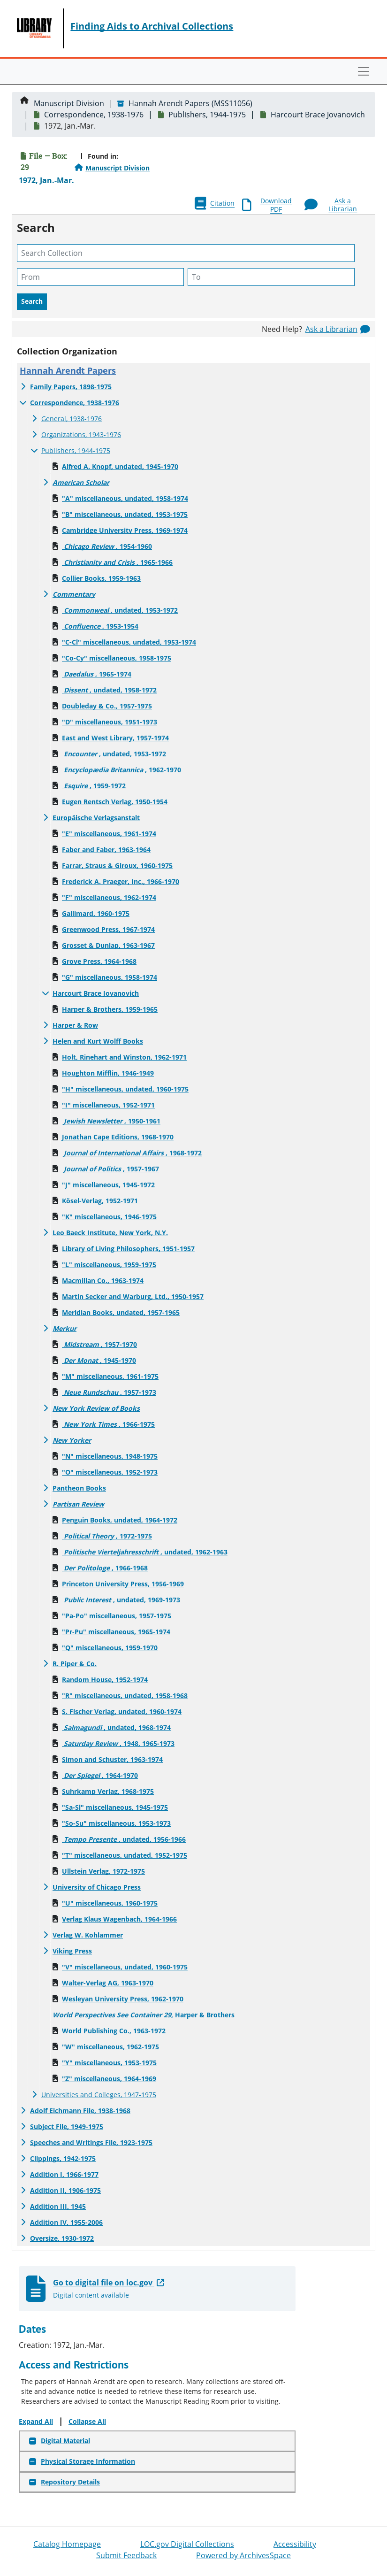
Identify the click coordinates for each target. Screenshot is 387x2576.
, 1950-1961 (111, 1120)
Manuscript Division (69, 103)
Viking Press (72, 1950)
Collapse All (87, 2421)
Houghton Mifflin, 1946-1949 (108, 1073)
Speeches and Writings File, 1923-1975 (91, 2142)
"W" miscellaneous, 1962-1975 (110, 2046)
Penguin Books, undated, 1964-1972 (119, 1519)
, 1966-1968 (105, 1567)
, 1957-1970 (99, 1344)
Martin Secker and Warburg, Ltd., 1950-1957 (133, 1296)
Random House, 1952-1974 (105, 1679)
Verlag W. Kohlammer (88, 1934)
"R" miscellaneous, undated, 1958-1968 (125, 1695)
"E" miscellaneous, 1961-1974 (109, 833)
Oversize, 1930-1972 (62, 2238)
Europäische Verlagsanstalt (96, 817)
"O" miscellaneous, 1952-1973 (110, 1472)
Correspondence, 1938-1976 (94, 114)
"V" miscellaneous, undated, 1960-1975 (125, 1966)
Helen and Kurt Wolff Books (98, 1041)
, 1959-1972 (94, 785)
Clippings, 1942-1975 (63, 2158)
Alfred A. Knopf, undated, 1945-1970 (120, 466)
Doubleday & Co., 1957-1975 (107, 705)
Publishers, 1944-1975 (207, 114)
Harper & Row (75, 1025)
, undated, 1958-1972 (109, 689)
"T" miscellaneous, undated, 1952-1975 (124, 1855)
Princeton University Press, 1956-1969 (123, 1583)
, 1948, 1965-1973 (118, 1743)
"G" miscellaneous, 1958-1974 (109, 977)
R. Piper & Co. (75, 1663)
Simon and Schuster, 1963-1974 (112, 1759)
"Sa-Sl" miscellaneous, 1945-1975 (115, 1807)
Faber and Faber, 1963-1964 (106, 849)
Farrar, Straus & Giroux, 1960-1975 (117, 865)
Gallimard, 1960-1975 (95, 913)
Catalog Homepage (67, 2544)
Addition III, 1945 (58, 2206)
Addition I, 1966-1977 (64, 2174)
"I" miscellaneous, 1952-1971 (108, 1104)
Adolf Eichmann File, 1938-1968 (80, 2110)
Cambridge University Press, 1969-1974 (125, 530)
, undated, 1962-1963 (145, 1551)
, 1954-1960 (107, 546)
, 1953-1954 (100, 626)
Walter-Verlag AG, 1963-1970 (107, 1982)
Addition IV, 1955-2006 (66, 2222)
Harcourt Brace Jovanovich (318, 114)
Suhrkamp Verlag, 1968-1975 (108, 1791)
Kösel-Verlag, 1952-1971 (100, 1200)
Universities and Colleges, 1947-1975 (98, 2094)
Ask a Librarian (331, 329)
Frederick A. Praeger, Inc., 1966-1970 (120, 881)
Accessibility (294, 2544)
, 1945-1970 (99, 1360)
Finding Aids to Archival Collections (151, 26)
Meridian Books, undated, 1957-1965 (121, 1312)
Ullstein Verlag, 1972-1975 (103, 1871)
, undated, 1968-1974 (116, 1727)
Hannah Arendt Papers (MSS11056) (190, 103)
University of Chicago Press (97, 1887)
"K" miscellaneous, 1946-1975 (109, 1216)
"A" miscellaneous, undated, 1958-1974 (125, 498)
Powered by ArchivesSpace (243, 2555)
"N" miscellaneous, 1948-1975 (110, 1456)
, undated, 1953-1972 (120, 610)
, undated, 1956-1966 (124, 1839)
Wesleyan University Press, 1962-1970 (122, 1998)
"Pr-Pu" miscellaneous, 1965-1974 (116, 1631)
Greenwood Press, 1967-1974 (108, 929)
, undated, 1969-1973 (121, 1599)
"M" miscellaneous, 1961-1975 (110, 1376)
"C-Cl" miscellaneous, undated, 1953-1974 (129, 642)
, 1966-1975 (108, 1424)
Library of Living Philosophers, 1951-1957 (128, 1248)
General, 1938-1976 (71, 418)
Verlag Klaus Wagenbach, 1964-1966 (119, 1919)
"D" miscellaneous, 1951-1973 (109, 721)
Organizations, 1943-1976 (81, 434)
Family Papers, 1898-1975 (71, 386)
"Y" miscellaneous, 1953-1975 (109, 2062)
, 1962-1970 (121, 769)
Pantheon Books (79, 1488)
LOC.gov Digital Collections (187, 2544)
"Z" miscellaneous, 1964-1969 (109, 2078)
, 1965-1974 (96, 673)
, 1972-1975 (107, 1535)
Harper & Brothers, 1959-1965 (110, 1009)
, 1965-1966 (117, 562)
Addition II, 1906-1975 (65, 2190)
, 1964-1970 (100, 1775)
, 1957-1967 (110, 1168)
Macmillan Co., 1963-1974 (103, 1280)
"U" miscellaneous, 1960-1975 (110, 1903)
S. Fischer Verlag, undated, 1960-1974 (122, 1711)
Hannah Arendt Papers (68, 370)
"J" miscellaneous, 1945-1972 (108, 1184)
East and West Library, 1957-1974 (115, 737)
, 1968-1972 (132, 1152)
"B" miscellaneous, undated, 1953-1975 (125, 514)
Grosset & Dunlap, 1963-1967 (108, 945)
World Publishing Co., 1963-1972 (114, 2030)
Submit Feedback (126, 2555)
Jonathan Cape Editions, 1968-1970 (118, 1136)
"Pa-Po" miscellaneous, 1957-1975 (116, 1615)
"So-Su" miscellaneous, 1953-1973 (116, 1823)
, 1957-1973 (109, 1392)
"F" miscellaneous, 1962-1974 (109, 897)
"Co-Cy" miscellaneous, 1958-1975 (116, 658)
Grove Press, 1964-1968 (99, 961)
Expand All (36, 2421)
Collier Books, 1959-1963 (101, 578)
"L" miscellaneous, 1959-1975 (109, 1264)
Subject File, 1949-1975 (66, 2126)
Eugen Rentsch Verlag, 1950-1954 (114, 801)
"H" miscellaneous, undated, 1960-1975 (125, 1088)
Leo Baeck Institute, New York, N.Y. (110, 1232)
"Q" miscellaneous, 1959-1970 (110, 1647)
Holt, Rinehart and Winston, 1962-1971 (124, 1057)
